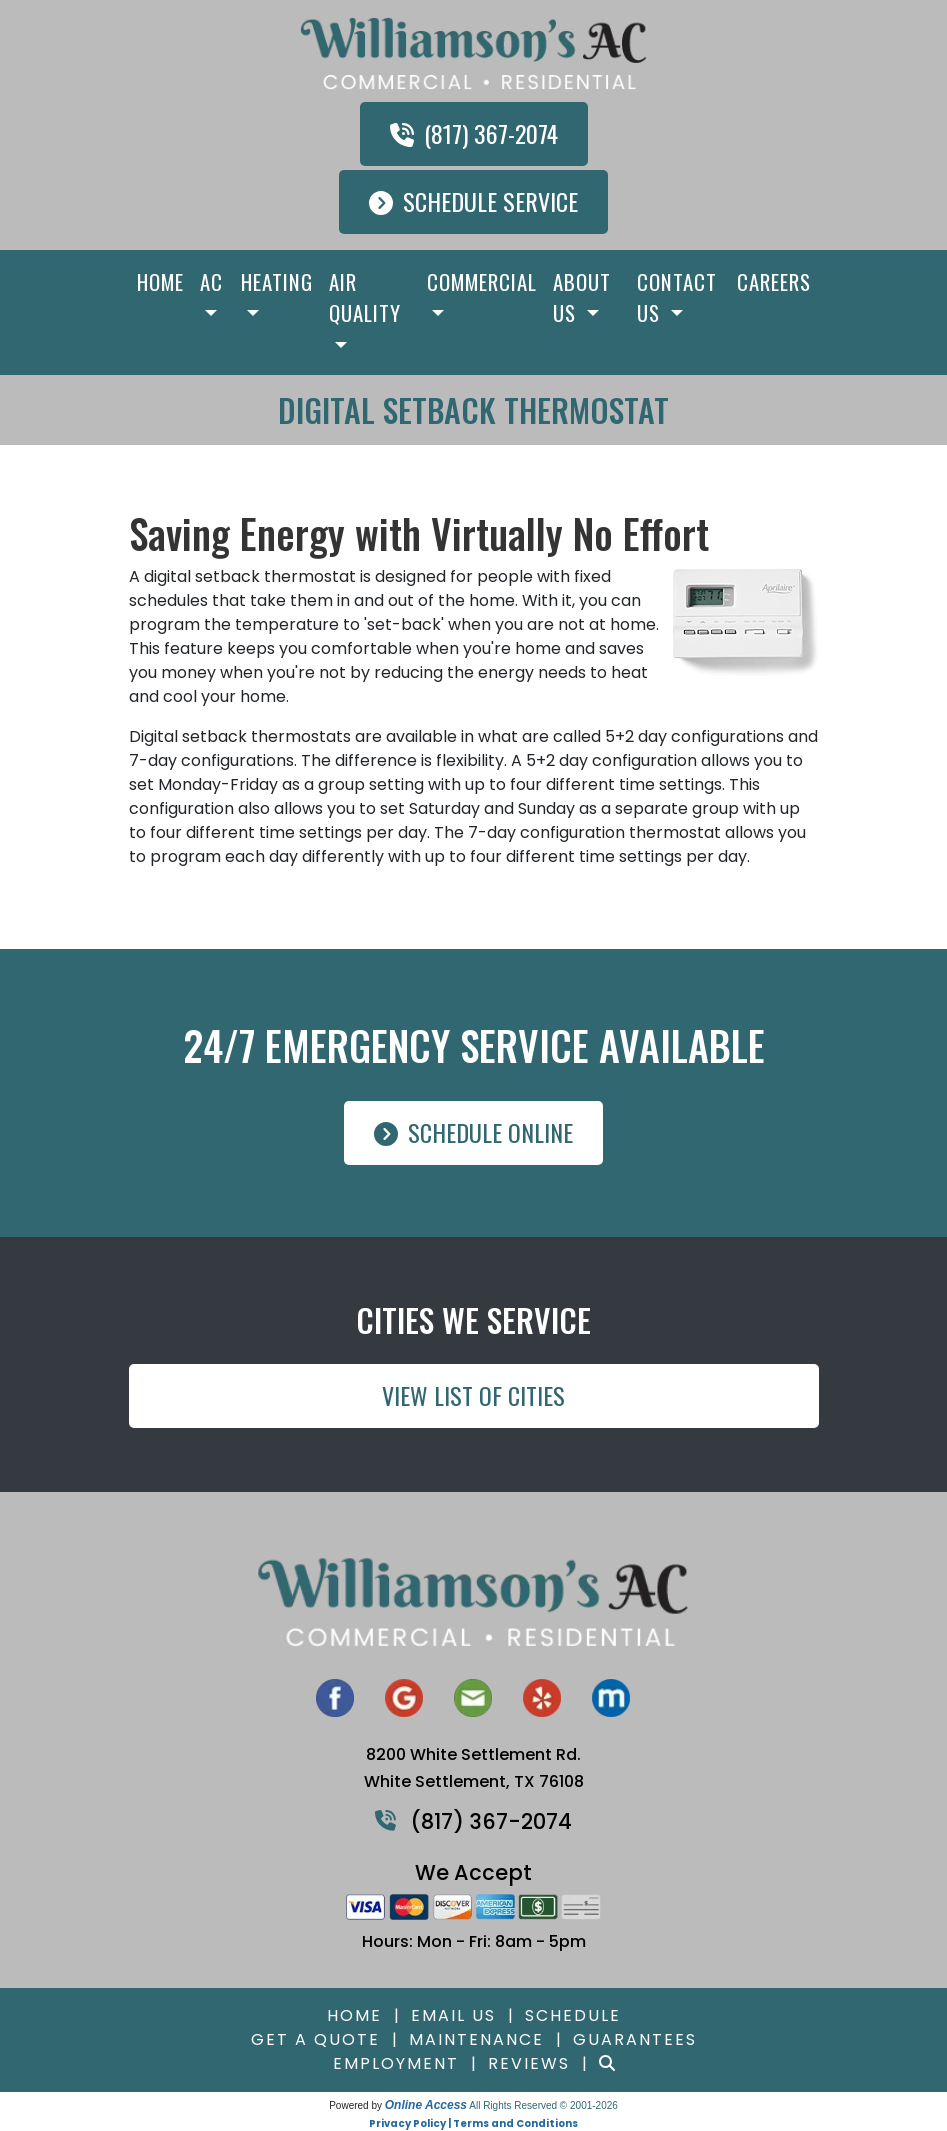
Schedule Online (473, 1132)
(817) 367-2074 (474, 133)
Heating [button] (277, 281)
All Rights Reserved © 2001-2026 (543, 2105)
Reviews (529, 2063)
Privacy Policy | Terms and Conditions (473, 2123)
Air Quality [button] (365, 297)
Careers (774, 281)
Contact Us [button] (677, 297)
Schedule (573, 2015)
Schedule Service (473, 201)
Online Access (426, 2105)
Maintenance (476, 2039)
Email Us (453, 2015)
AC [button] (211, 281)
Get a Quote (315, 2039)
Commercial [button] (482, 281)
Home (160, 281)
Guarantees (635, 2039)
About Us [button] (582, 297)
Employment (396, 2063)
